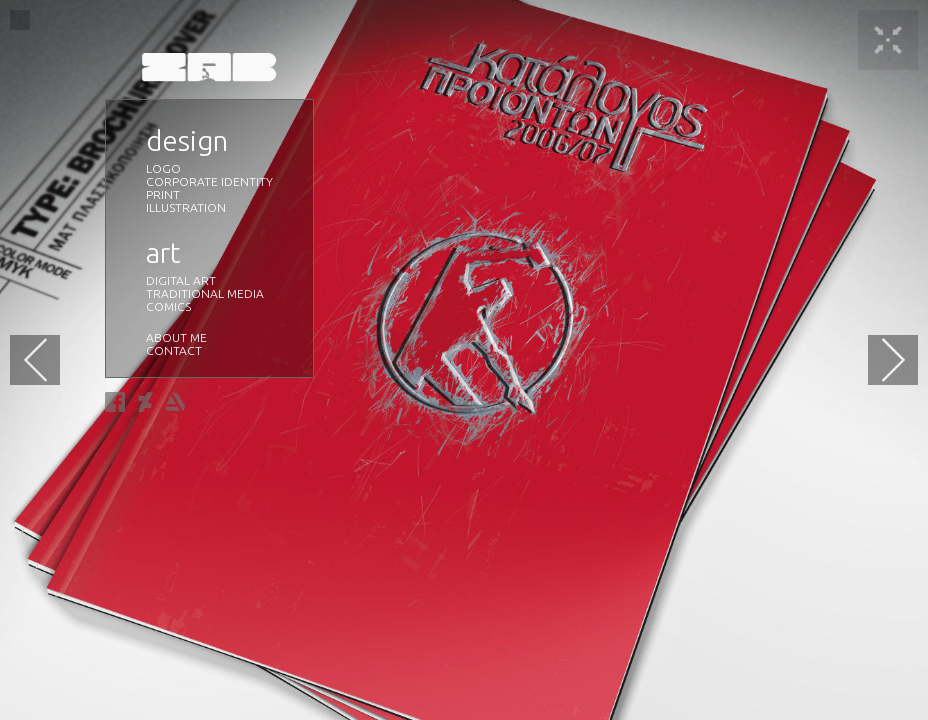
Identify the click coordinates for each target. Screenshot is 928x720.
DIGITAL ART (181, 280)
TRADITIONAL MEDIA (205, 293)
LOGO (163, 168)
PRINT (163, 194)
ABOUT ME (176, 337)
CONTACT (174, 350)
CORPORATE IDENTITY (209, 181)
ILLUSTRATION (186, 207)
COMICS (168, 306)
